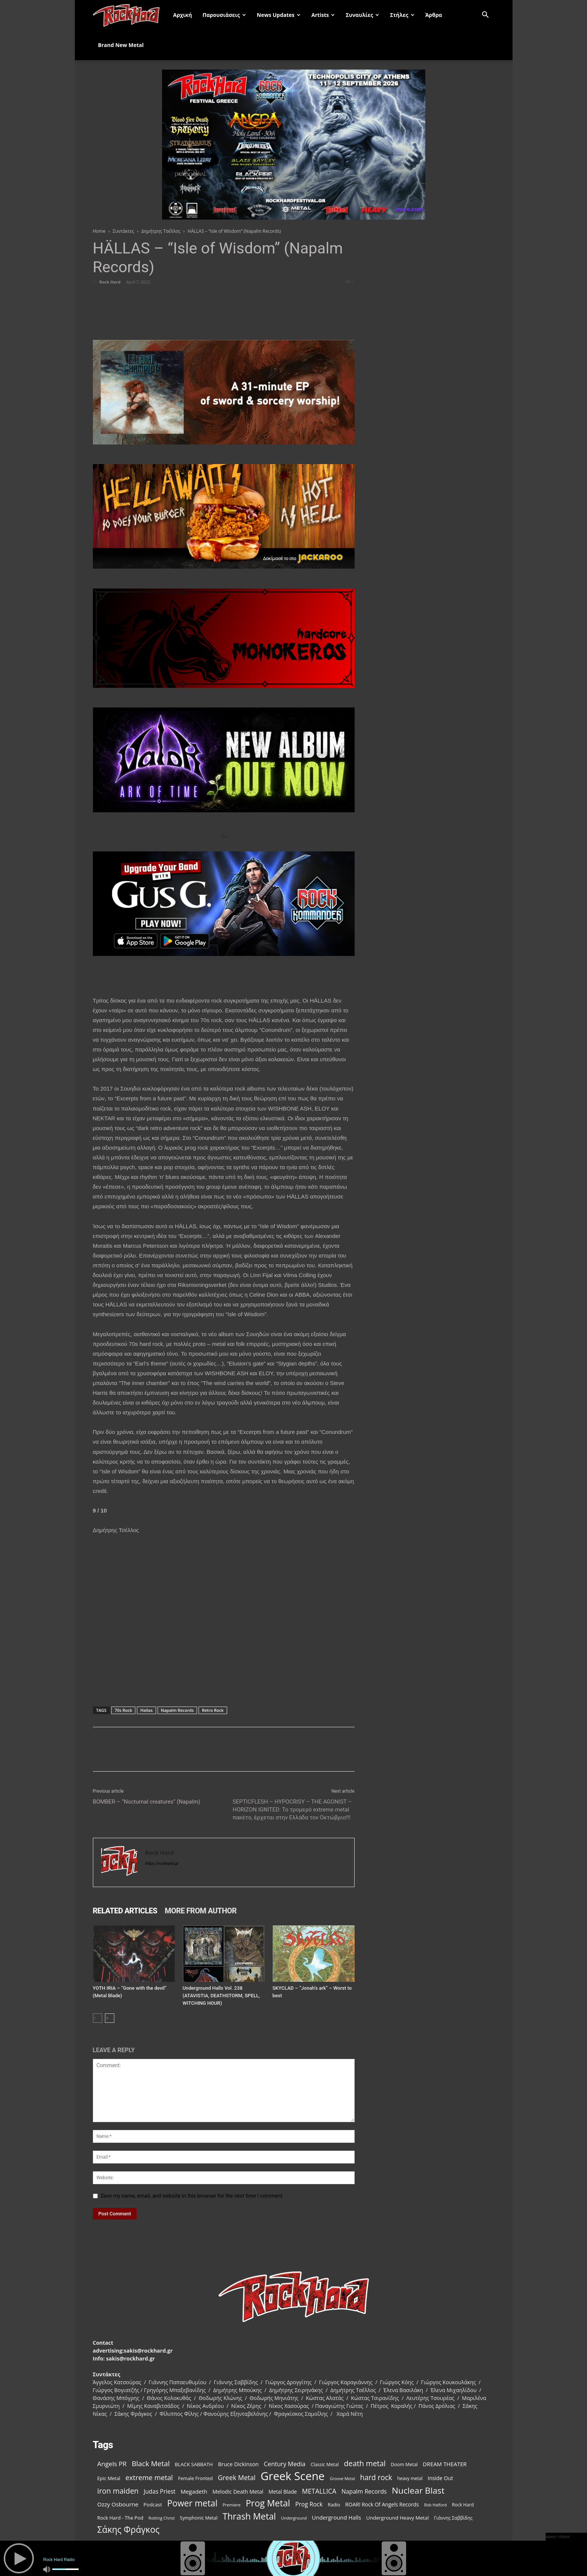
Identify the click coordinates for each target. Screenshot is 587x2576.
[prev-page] (97, 2018)
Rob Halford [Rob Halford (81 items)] (435, 2505)
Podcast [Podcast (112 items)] (153, 2504)
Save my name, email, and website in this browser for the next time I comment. (192, 2196)
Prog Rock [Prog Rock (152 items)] (309, 2504)
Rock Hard (109, 282)
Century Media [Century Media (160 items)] (285, 2464)
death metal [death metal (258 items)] (364, 2463)
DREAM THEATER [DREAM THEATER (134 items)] (445, 2464)
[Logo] (130, 15)
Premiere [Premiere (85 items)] (232, 2505)
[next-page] (109, 2018)
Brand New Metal (121, 45)
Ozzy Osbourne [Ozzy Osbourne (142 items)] (117, 2504)
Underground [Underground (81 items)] (293, 2518)
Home (99, 231)
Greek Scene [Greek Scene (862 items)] (293, 2476)
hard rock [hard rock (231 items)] (376, 2478)
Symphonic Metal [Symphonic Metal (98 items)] (198, 2518)
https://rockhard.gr (162, 1863)
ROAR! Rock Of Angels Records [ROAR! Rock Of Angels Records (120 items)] (382, 2504)
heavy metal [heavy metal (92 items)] (409, 2478)
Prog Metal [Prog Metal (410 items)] (268, 2503)
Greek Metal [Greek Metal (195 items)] (236, 2478)
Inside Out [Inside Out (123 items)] (440, 2478)
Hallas (146, 1710)
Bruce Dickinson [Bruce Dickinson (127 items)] (238, 2464)
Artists (323, 14)
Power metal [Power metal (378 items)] (192, 2503)
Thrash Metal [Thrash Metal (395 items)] (249, 2516)
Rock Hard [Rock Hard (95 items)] (463, 2505)
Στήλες (402, 14)
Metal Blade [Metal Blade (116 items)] (282, 2491)
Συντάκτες (123, 231)
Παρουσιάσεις (224, 14)
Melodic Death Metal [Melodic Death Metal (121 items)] (237, 2491)
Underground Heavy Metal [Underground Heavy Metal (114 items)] (397, 2517)
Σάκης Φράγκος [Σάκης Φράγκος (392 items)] (128, 2530)
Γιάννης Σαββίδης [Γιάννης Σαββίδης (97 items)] (453, 2518)
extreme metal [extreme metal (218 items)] (149, 2477)
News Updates (278, 14)
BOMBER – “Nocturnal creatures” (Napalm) (146, 1801)
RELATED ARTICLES (125, 1910)
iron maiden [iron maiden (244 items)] (118, 2491)
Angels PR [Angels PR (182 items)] (112, 2464)
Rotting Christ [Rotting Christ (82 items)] (162, 2518)
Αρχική (182, 14)
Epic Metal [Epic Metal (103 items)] (108, 2478)
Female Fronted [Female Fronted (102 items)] (195, 2478)
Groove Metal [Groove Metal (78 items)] (342, 2478)
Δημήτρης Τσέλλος (160, 231)
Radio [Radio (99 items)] (334, 2505)
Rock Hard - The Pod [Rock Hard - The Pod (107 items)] (120, 2517)
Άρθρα (433, 14)
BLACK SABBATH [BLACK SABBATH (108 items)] (194, 2464)
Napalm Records (177, 1710)
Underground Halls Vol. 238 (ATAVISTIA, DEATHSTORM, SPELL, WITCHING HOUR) (221, 1995)
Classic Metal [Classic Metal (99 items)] (325, 2464)
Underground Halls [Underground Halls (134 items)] (336, 2517)
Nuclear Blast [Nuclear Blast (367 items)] (418, 2490)
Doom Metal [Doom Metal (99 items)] (404, 2464)
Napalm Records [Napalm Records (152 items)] (364, 2492)
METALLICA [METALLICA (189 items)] (319, 2491)
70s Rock (123, 1710)
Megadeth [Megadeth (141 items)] (193, 2491)
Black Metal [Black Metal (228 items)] (151, 2464)
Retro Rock (213, 1710)
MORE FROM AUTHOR (201, 1910)
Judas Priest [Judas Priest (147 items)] (159, 2492)
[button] (485, 15)
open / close (558, 2536)
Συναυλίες (362, 14)
